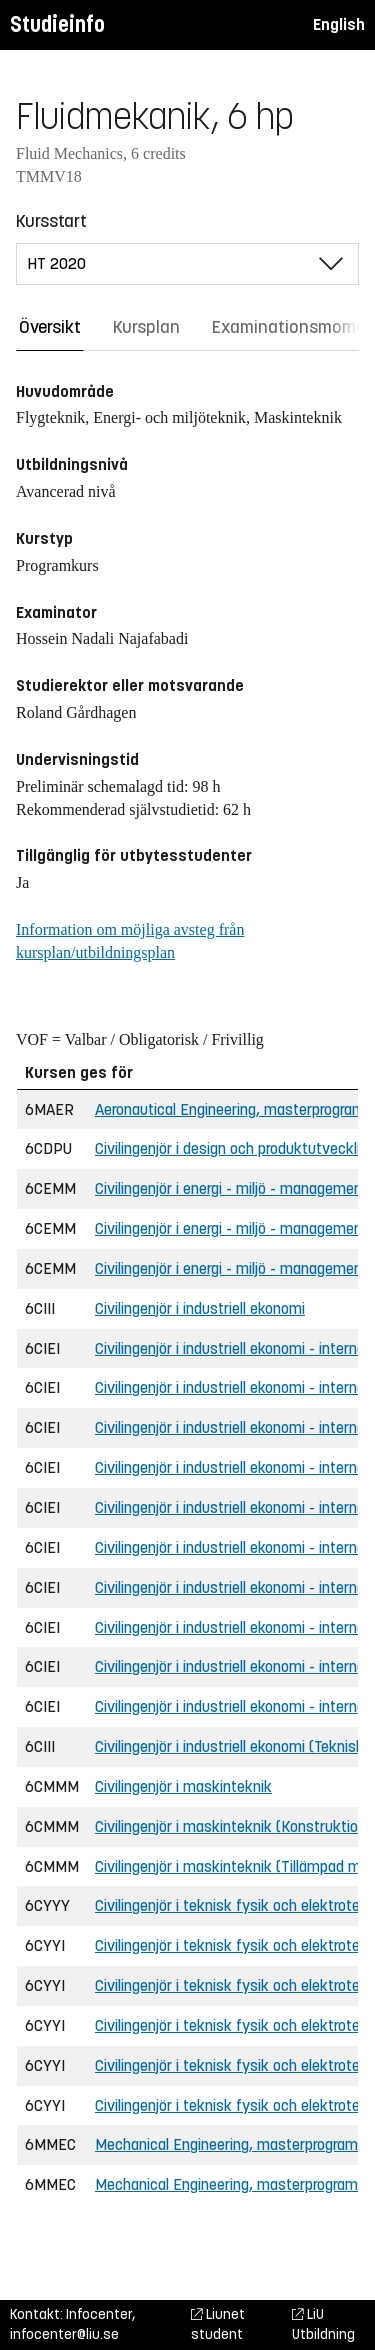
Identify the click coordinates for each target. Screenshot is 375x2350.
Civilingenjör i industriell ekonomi (200, 1308)
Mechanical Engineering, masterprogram (226, 2144)
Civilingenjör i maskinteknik (183, 1786)
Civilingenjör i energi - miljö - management (231, 1188)
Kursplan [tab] (146, 327)
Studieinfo (57, 24)
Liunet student (218, 2324)
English (339, 24)
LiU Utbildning (323, 2324)
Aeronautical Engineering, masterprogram (230, 1109)
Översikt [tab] (50, 327)
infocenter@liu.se (64, 2334)
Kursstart (51, 221)
